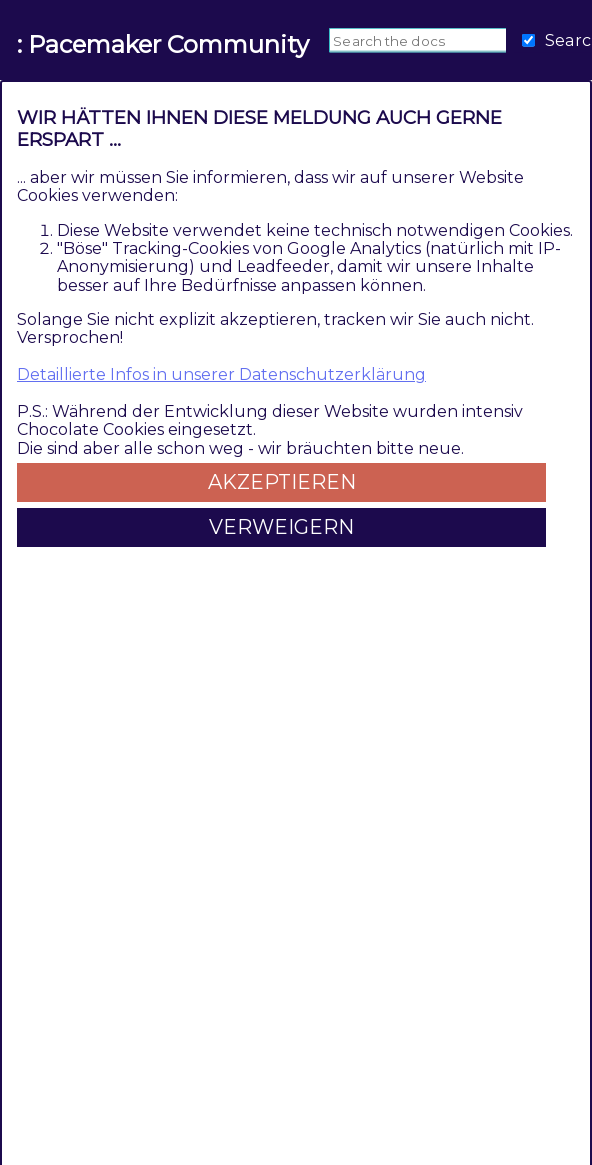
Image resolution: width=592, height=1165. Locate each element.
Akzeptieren (282, 482)
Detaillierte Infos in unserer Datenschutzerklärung (221, 374)
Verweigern (281, 527)
